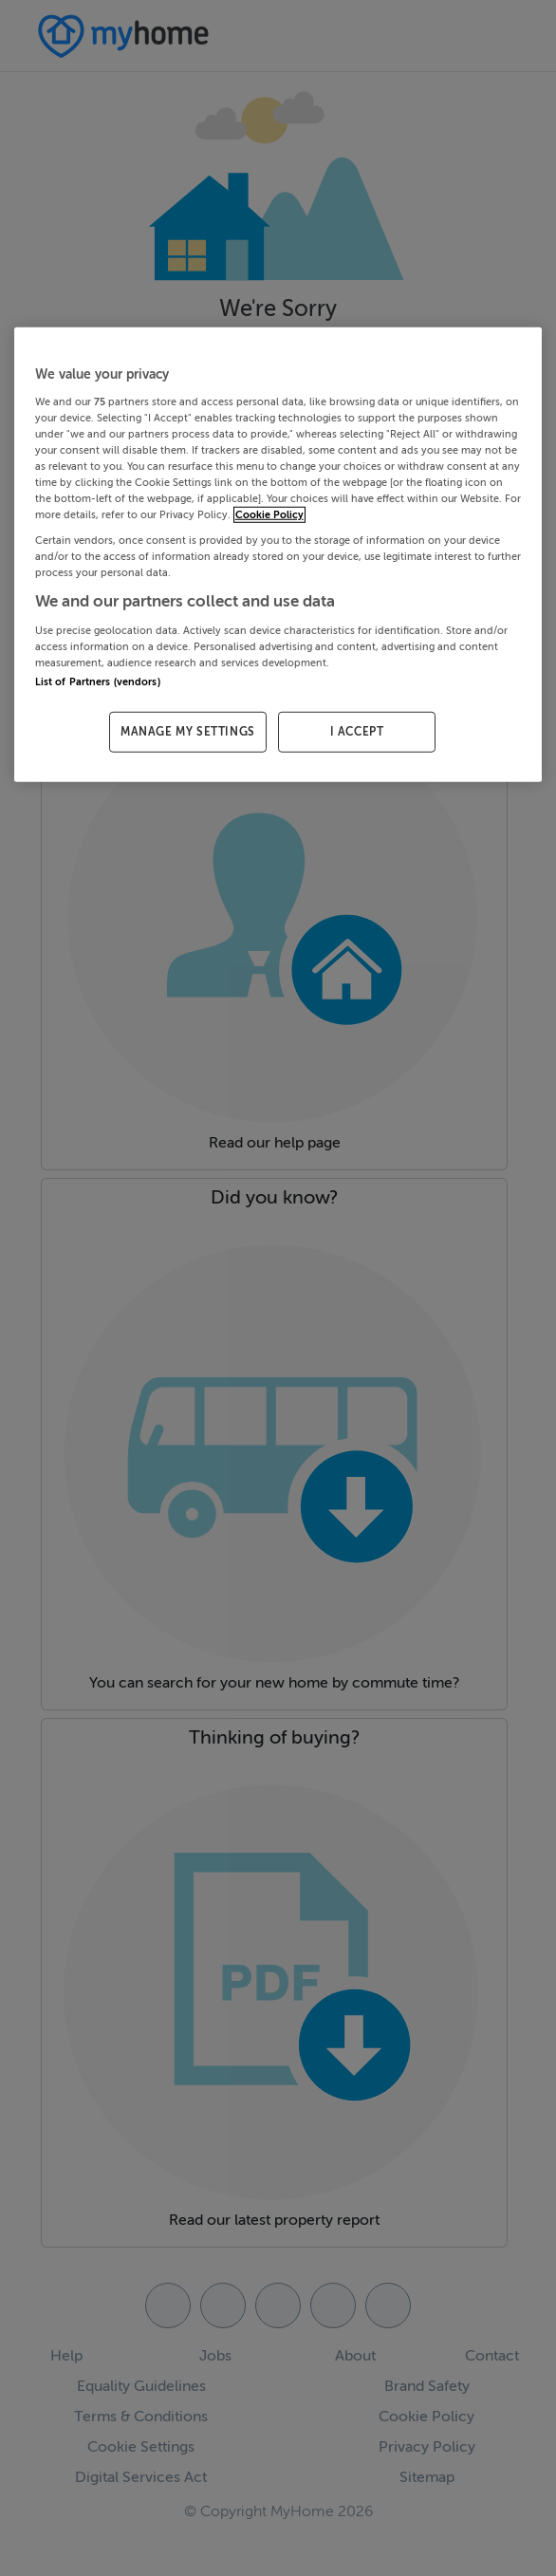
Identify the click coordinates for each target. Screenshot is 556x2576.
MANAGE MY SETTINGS (187, 731)
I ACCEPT (357, 731)
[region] (278, 554)
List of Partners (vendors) (97, 682)
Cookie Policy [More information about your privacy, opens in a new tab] (269, 515)
